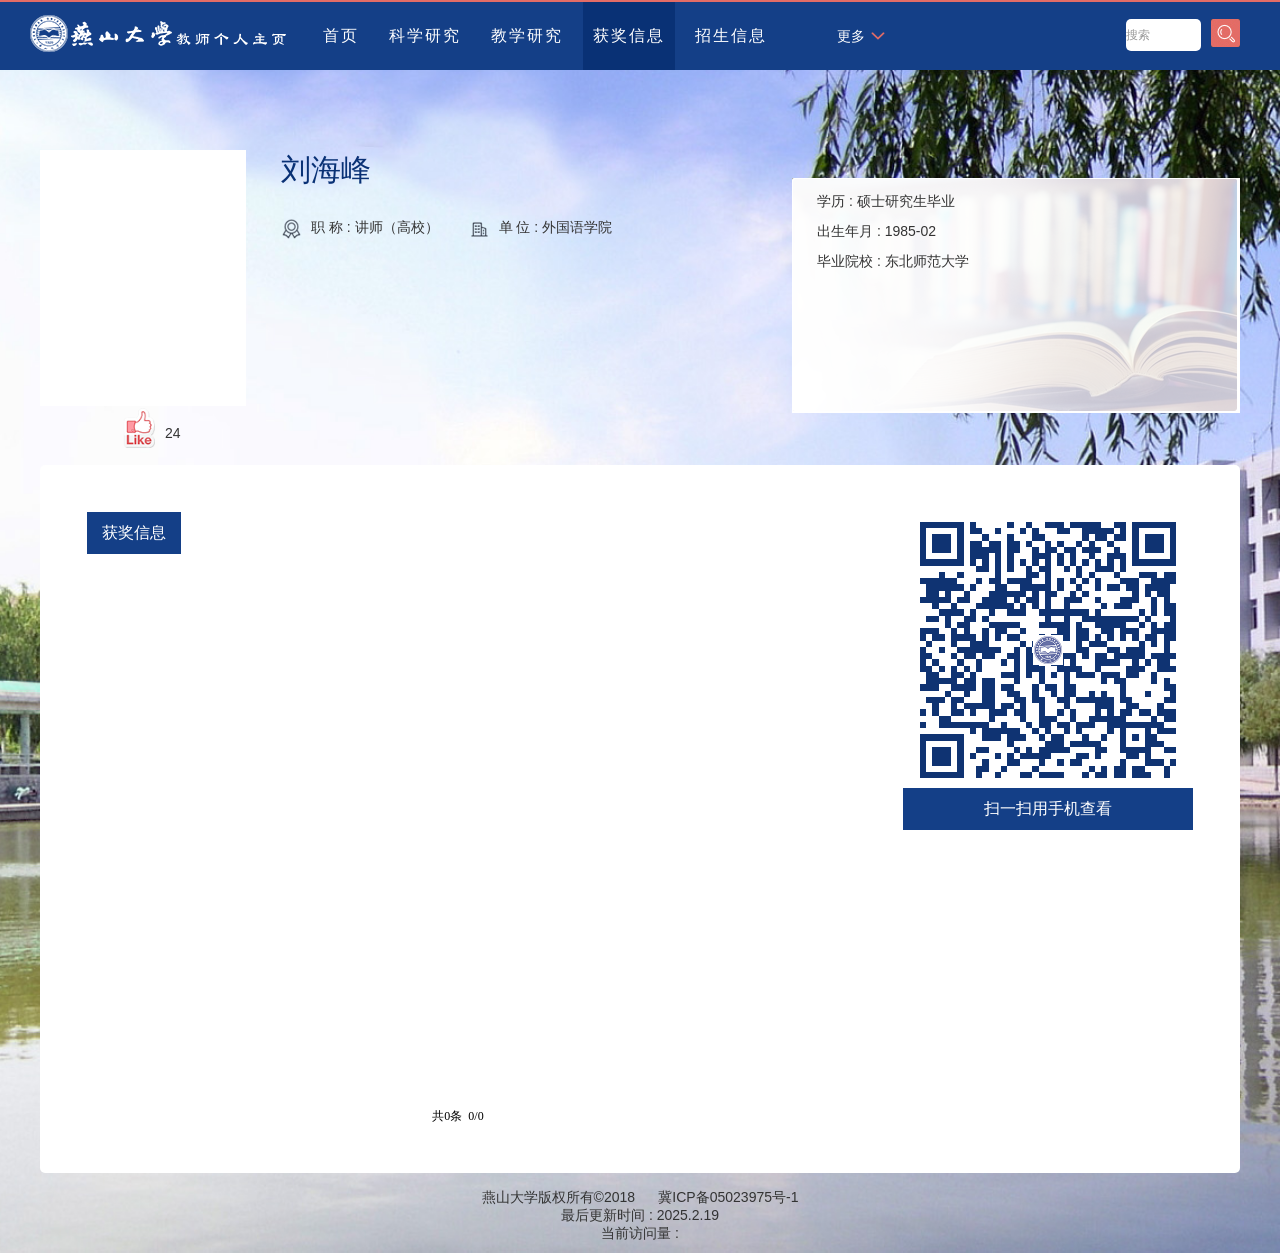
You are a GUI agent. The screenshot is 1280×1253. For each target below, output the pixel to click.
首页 (341, 35)
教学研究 (527, 35)
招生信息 (731, 35)
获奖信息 (629, 35)
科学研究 (425, 35)
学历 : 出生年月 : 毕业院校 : (893, 231)
